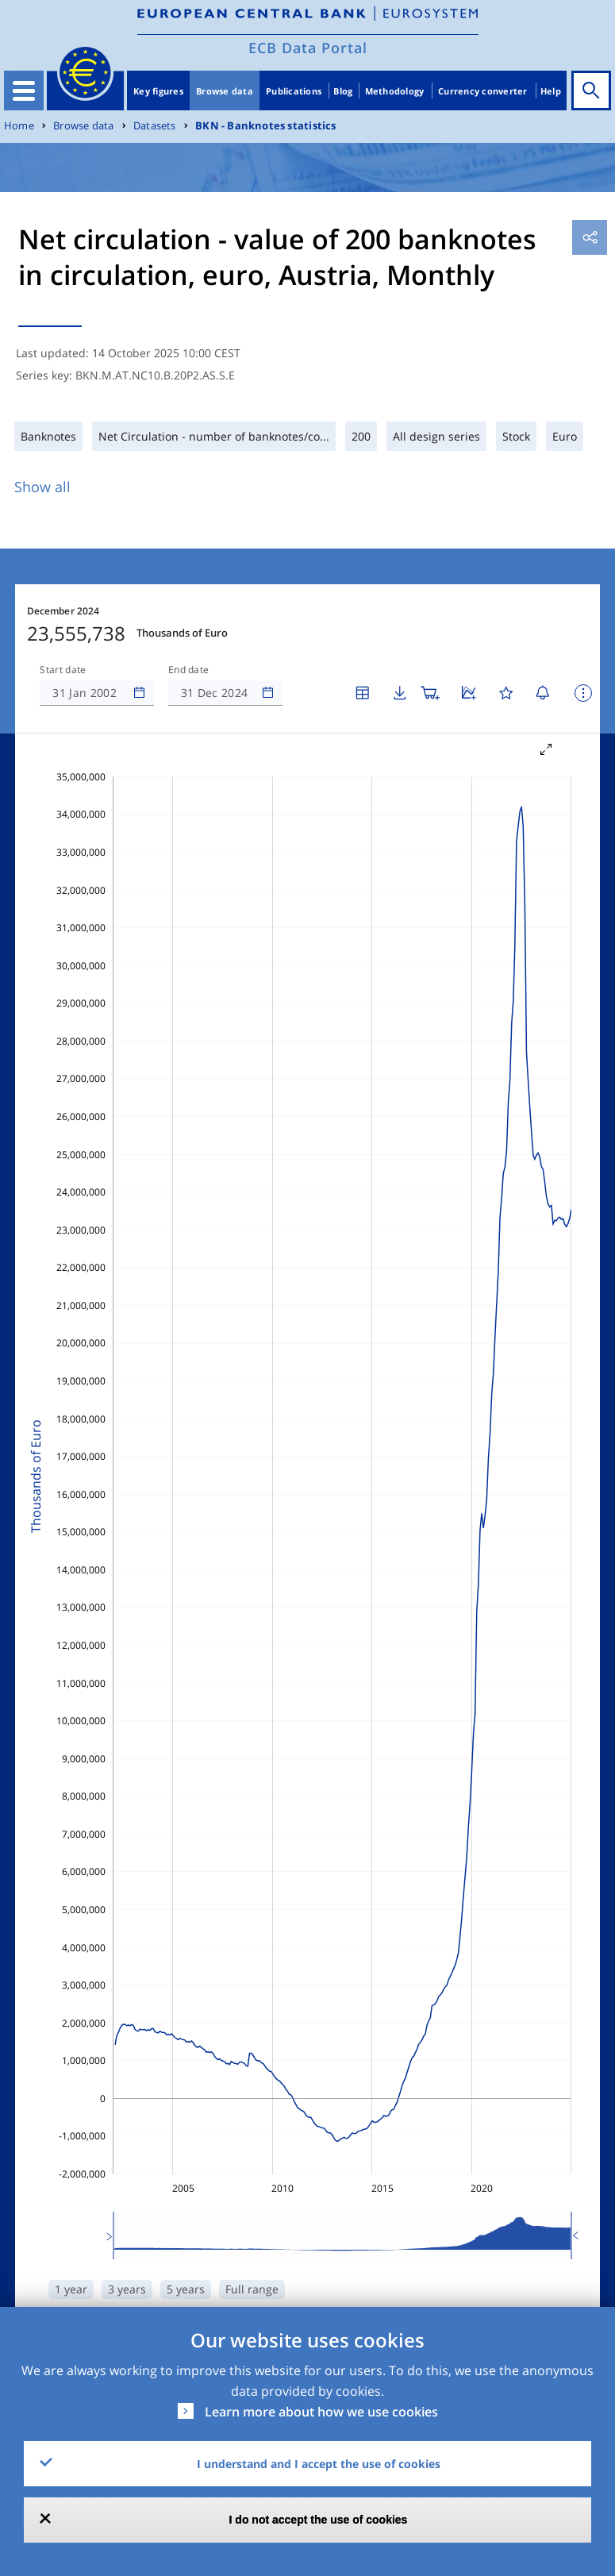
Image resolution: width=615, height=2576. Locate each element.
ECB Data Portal (307, 47)
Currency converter (483, 91)
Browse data (224, 91)
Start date (63, 670)
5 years (186, 2289)
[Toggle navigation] (24, 90)
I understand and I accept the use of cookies (318, 2463)
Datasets (154, 126)
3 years (127, 2289)
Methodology (395, 91)
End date (188, 670)
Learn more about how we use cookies (321, 2411)
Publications (293, 91)
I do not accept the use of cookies (318, 2519)
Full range (252, 2289)
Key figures (158, 91)
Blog (342, 91)
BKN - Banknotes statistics (265, 126)
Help (550, 91)
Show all (42, 486)
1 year (71, 2289)
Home (19, 126)
